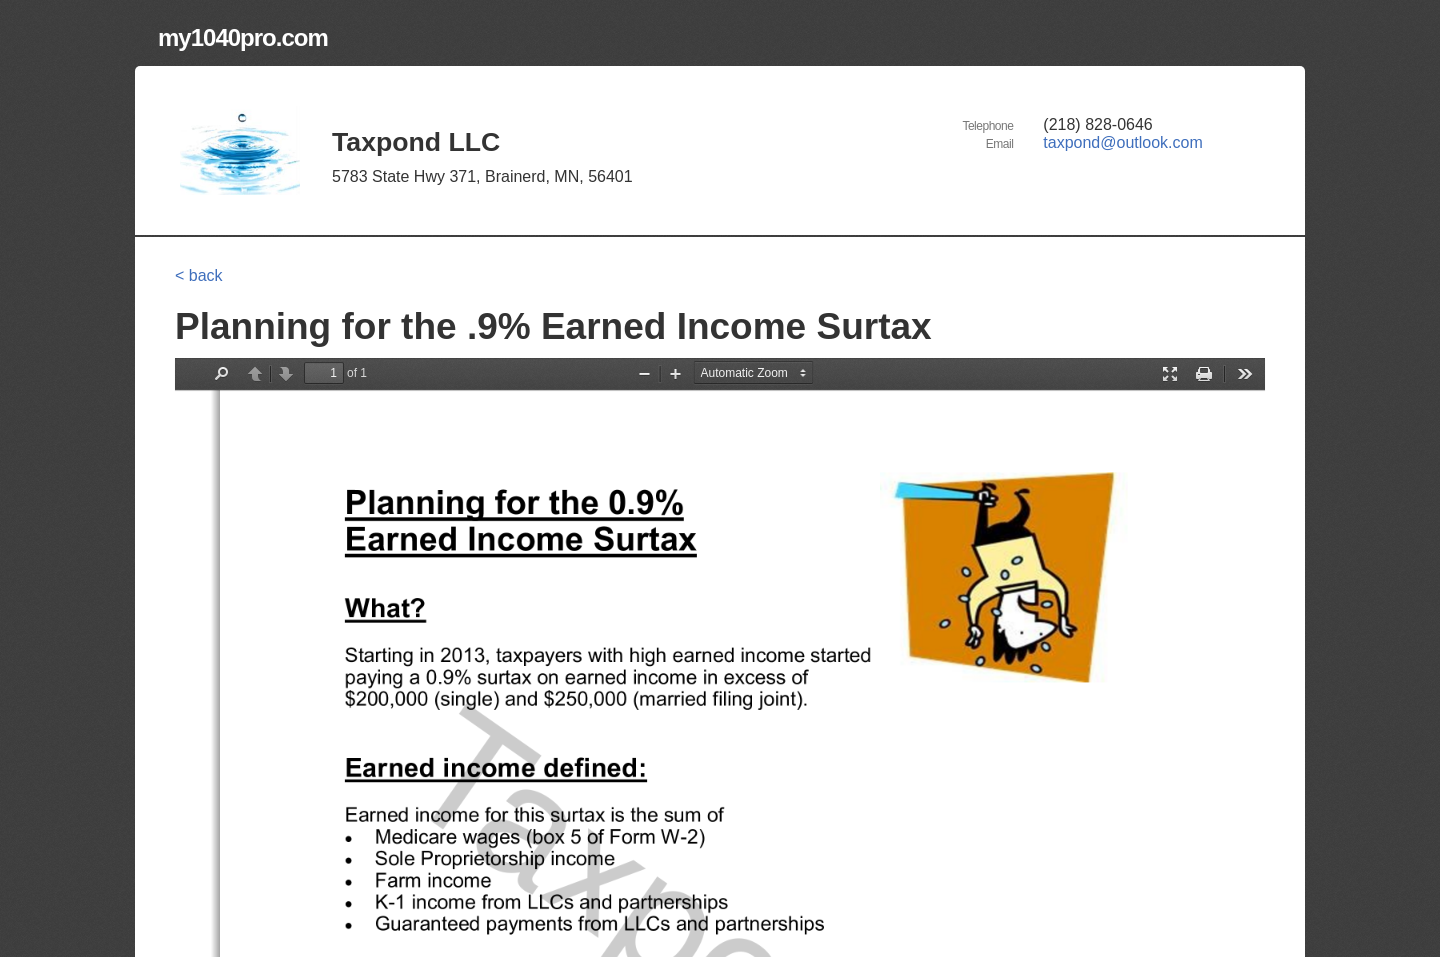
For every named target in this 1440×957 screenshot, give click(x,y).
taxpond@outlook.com (1122, 142)
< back (199, 275)
